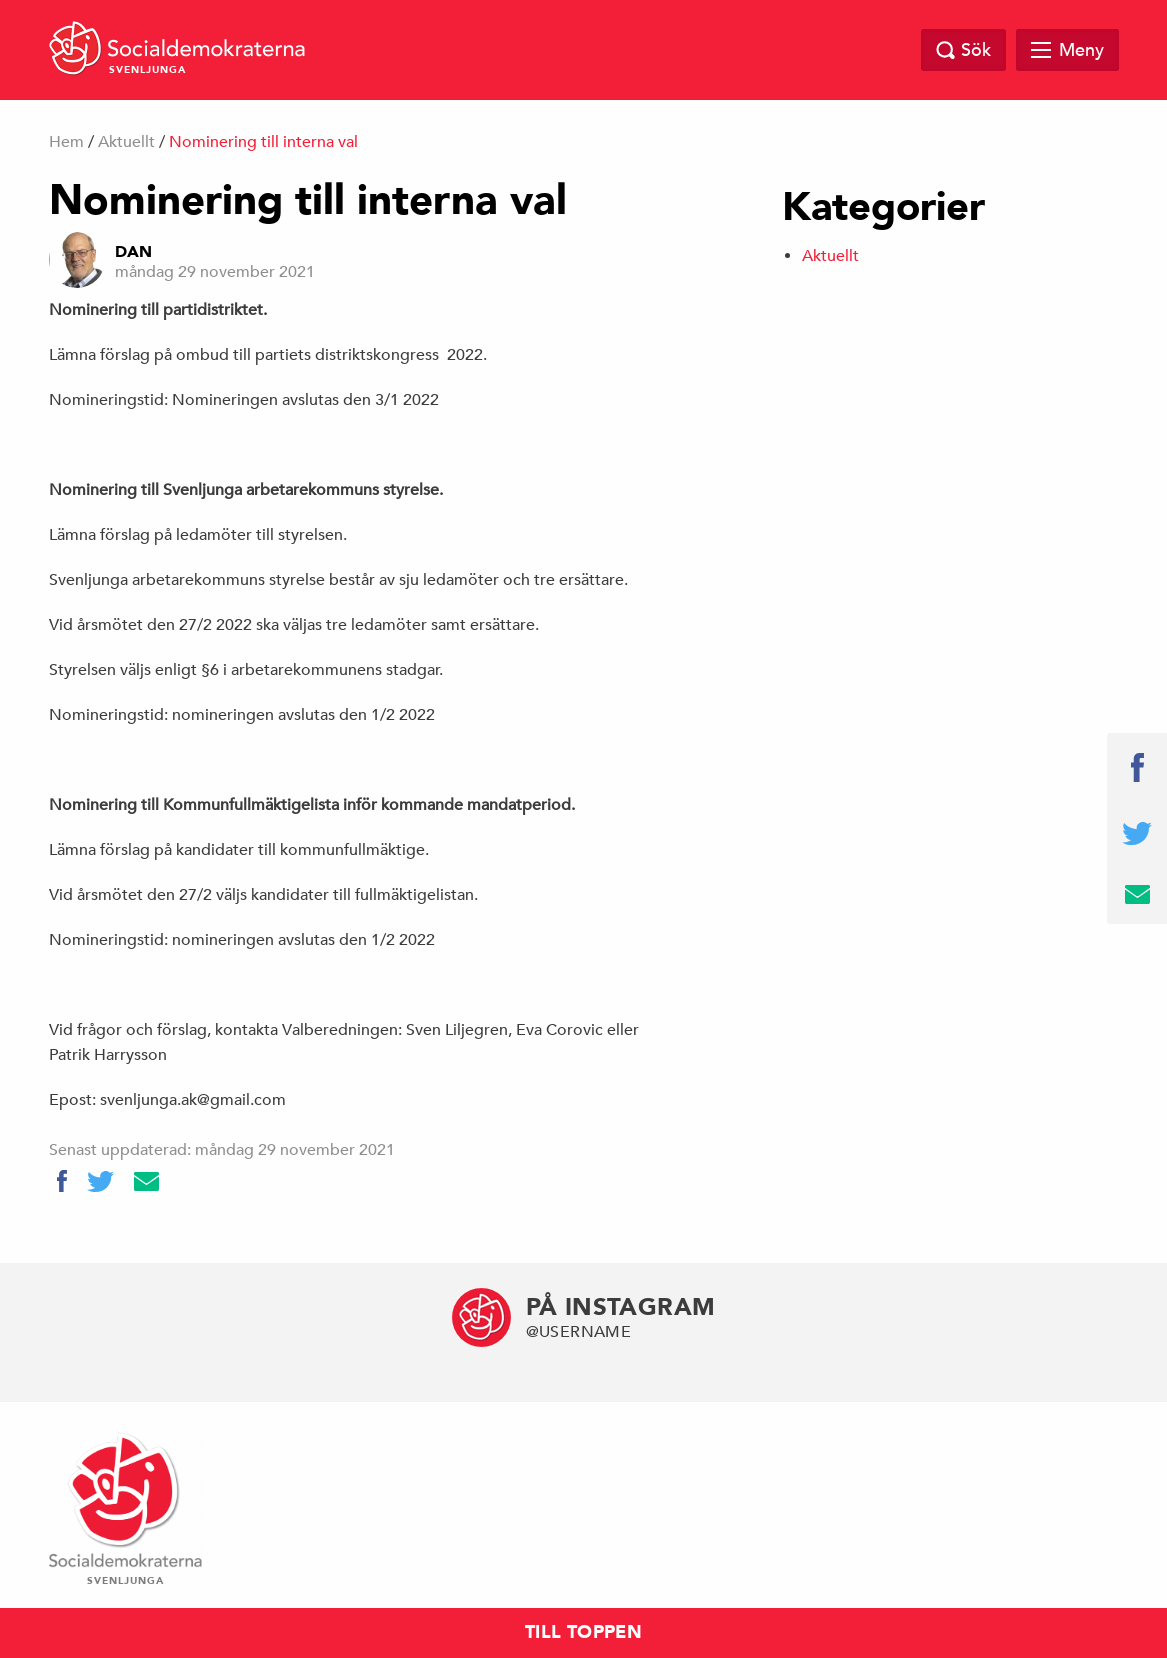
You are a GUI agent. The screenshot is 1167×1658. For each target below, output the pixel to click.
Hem (66, 142)
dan (133, 252)
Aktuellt (126, 142)
